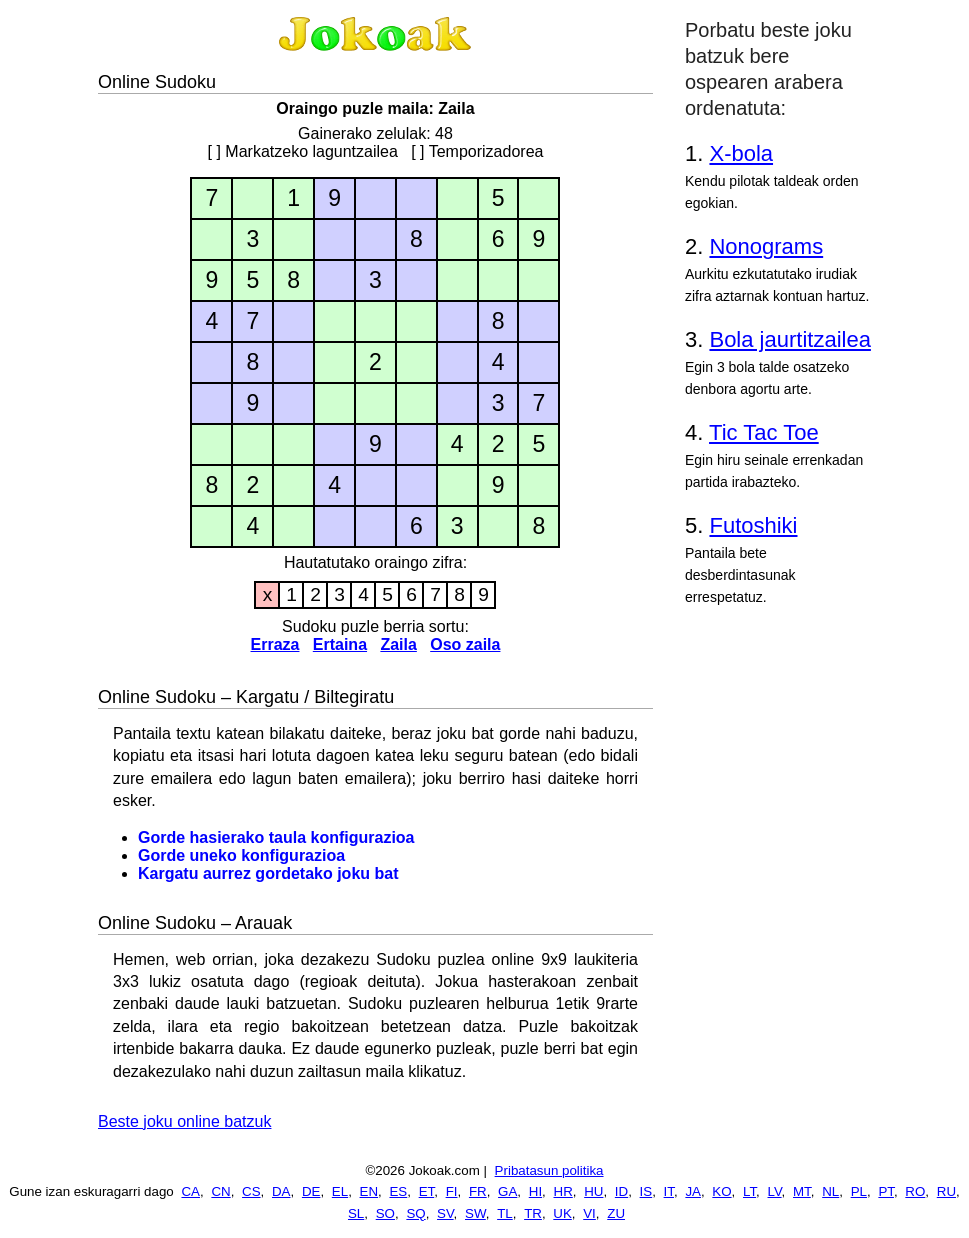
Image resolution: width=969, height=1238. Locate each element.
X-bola (741, 153)
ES (398, 1191)
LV (775, 1191)
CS (251, 1191)
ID (621, 1191)
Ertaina (340, 644)
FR (478, 1191)
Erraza (275, 644)
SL (356, 1213)
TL (505, 1213)
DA (281, 1191)
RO (915, 1191)
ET (427, 1191)
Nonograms (766, 246)
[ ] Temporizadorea (477, 151)
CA (190, 1191)
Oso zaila (465, 644)
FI (452, 1191)
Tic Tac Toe (764, 432)
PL (859, 1191)
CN (220, 1191)
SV (445, 1213)
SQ (415, 1213)
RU (946, 1191)
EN (369, 1191)
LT (749, 1191)
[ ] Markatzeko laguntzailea (303, 151)
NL (830, 1191)
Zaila (398, 644)
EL (340, 1191)
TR (533, 1213)
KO (721, 1191)
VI (589, 1213)
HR (563, 1191)
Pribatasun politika (549, 1170)
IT (669, 1191)
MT (802, 1191)
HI (535, 1191)
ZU (616, 1213)
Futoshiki (753, 525)
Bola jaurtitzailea (789, 339)
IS (646, 1191)
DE (311, 1191)
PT (886, 1191)
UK (562, 1213)
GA (507, 1191)
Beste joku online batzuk (184, 1121)
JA (693, 1191)
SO (385, 1213)
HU (593, 1191)
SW (475, 1213)
